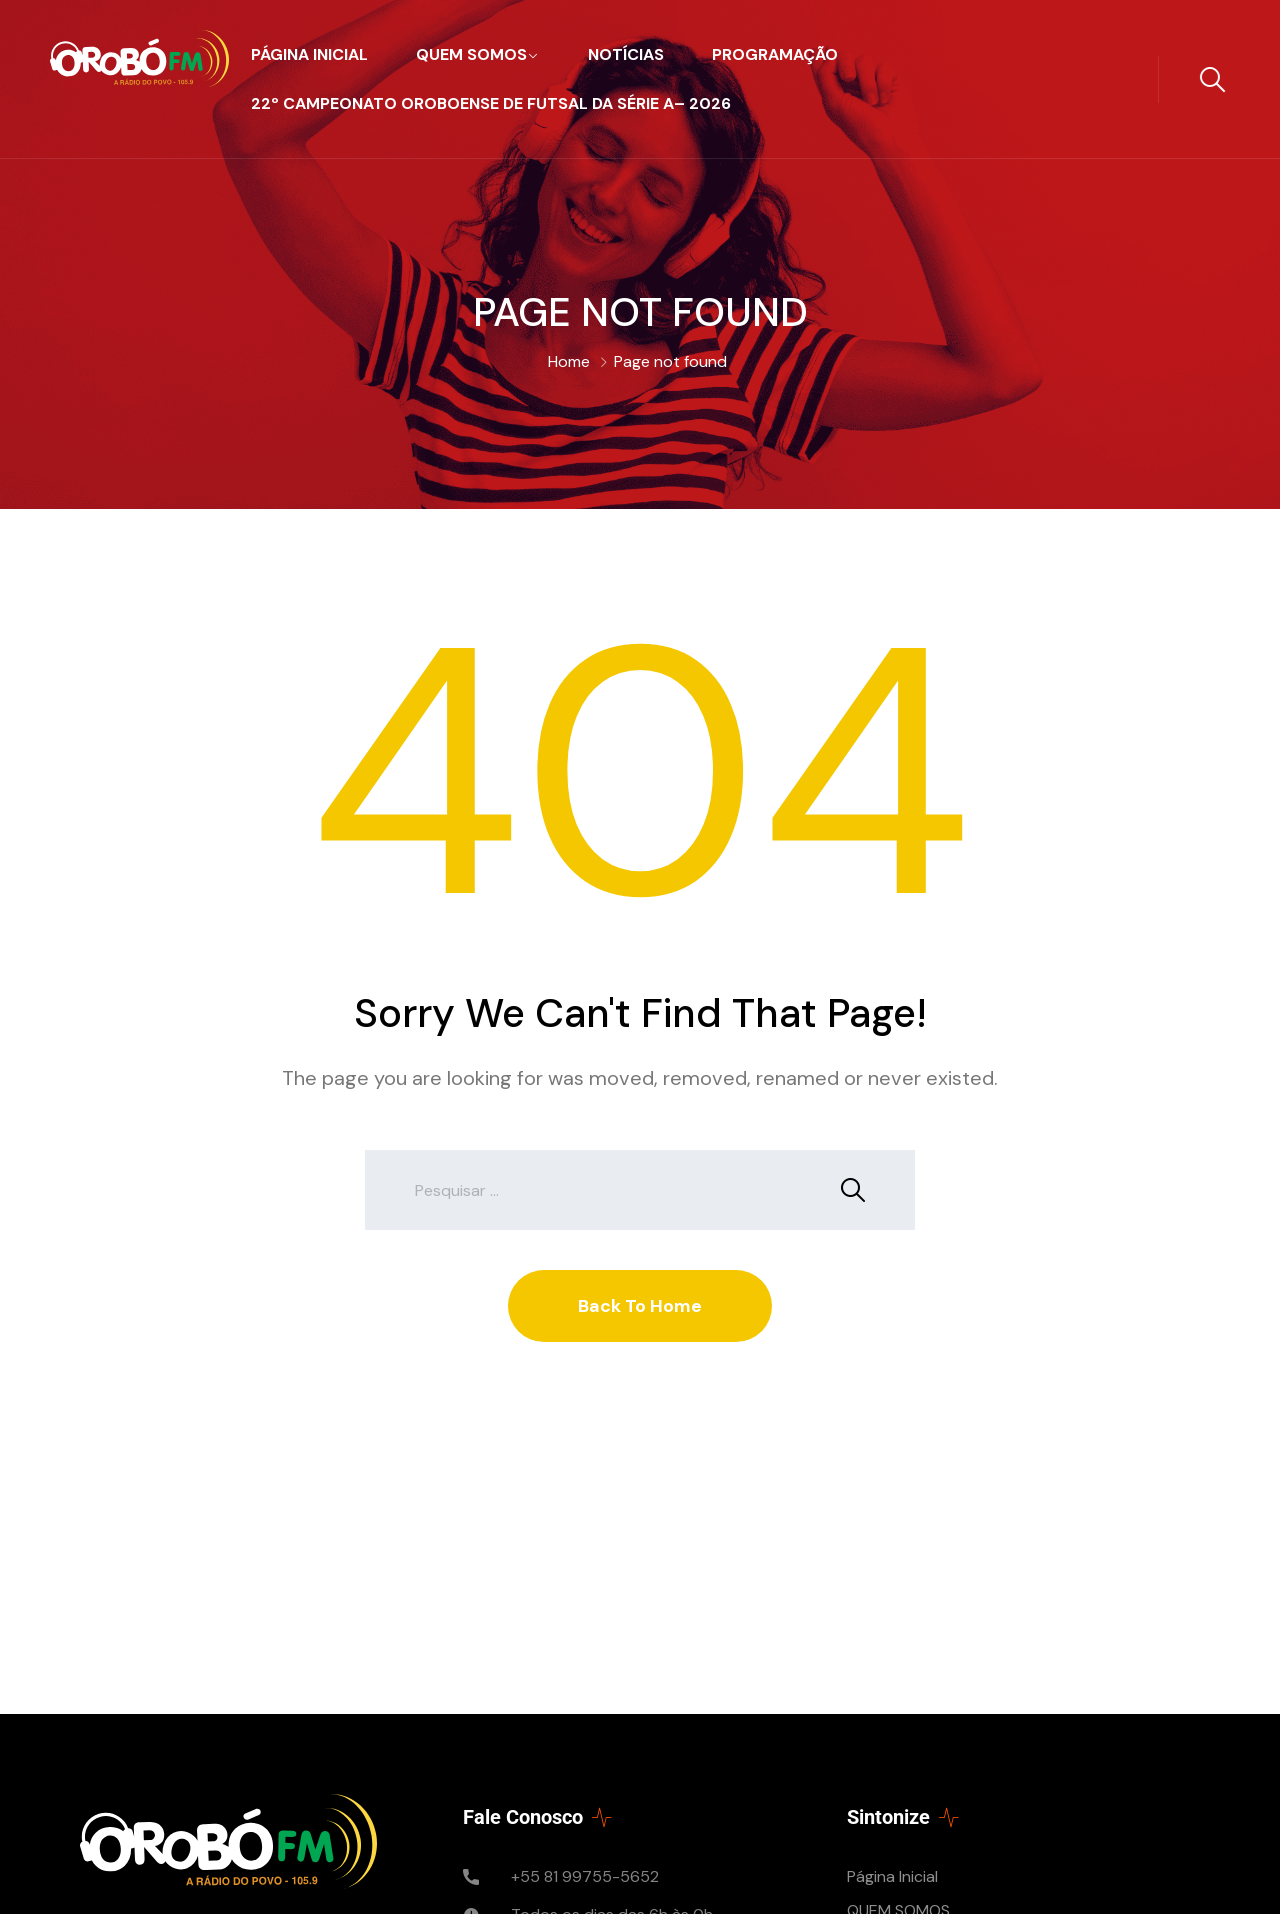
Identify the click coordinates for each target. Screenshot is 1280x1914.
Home (569, 361)
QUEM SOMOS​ (471, 54)
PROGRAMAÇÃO (775, 54)
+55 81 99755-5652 (585, 1876)
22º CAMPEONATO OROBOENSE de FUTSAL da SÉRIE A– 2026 (491, 103)
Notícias (626, 54)
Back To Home (640, 1306)
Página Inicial (309, 54)
